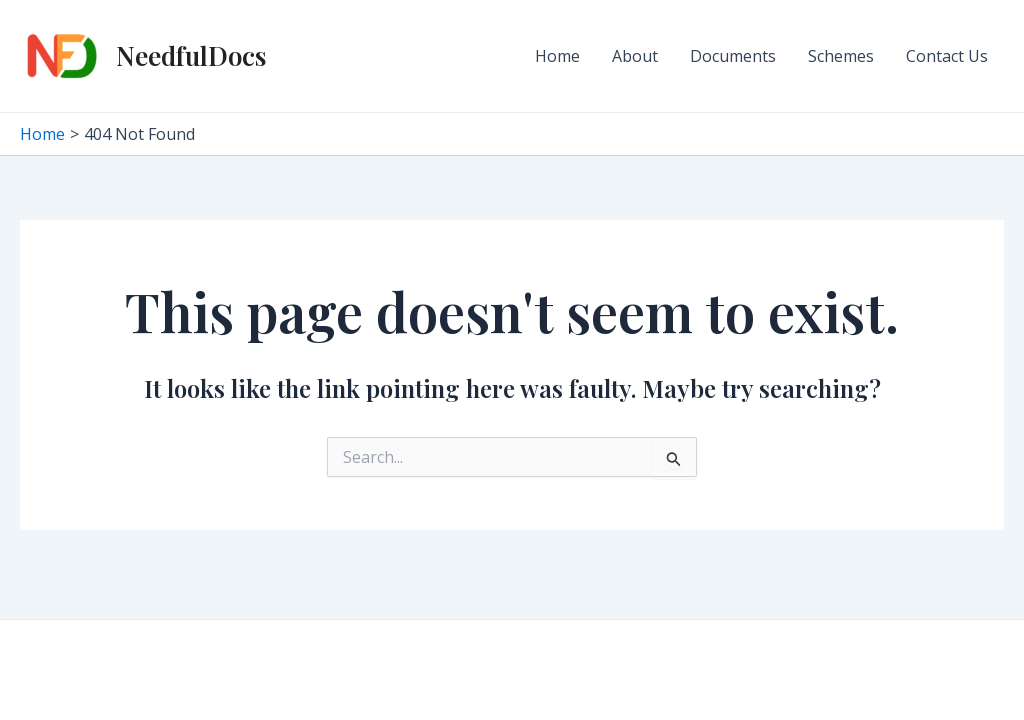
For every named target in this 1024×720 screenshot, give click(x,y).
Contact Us (947, 56)
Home (557, 56)
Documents (733, 56)
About (635, 56)
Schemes (841, 56)
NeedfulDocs (191, 55)
